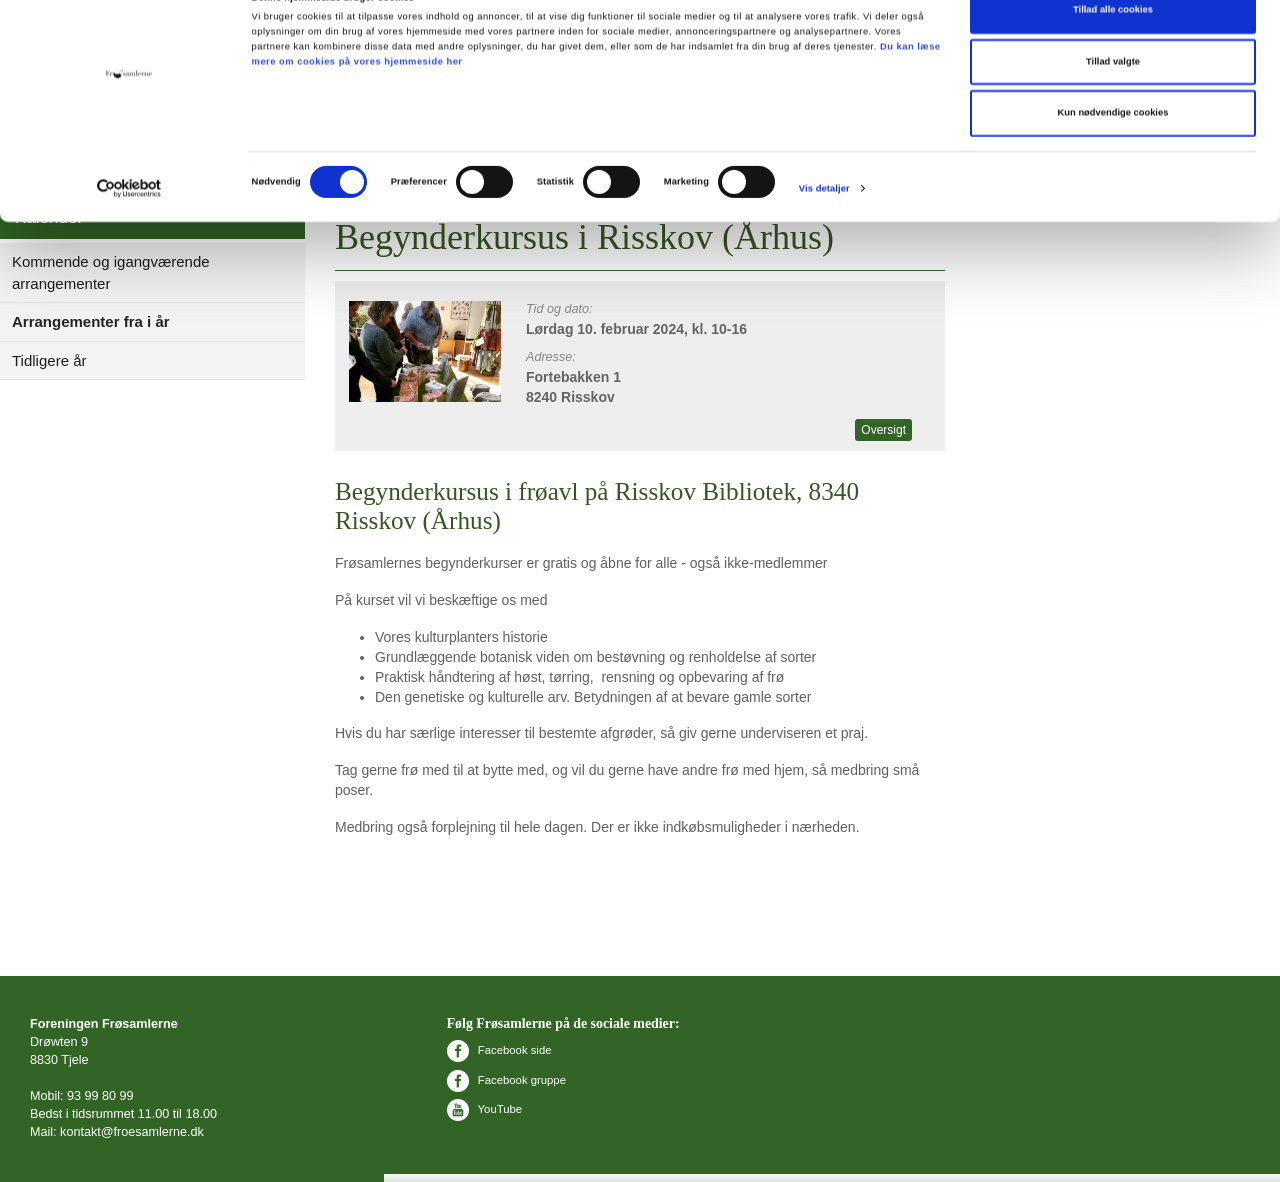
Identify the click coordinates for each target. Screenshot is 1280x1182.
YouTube (484, 1109)
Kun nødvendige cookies (1113, 150)
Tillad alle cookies (1113, 47)
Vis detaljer (824, 226)
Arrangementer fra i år (91, 321)
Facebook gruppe (506, 1080)
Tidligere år (49, 360)
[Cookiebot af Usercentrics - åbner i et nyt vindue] (129, 225)
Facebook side (499, 1050)
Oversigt (883, 430)
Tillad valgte (1113, 99)
